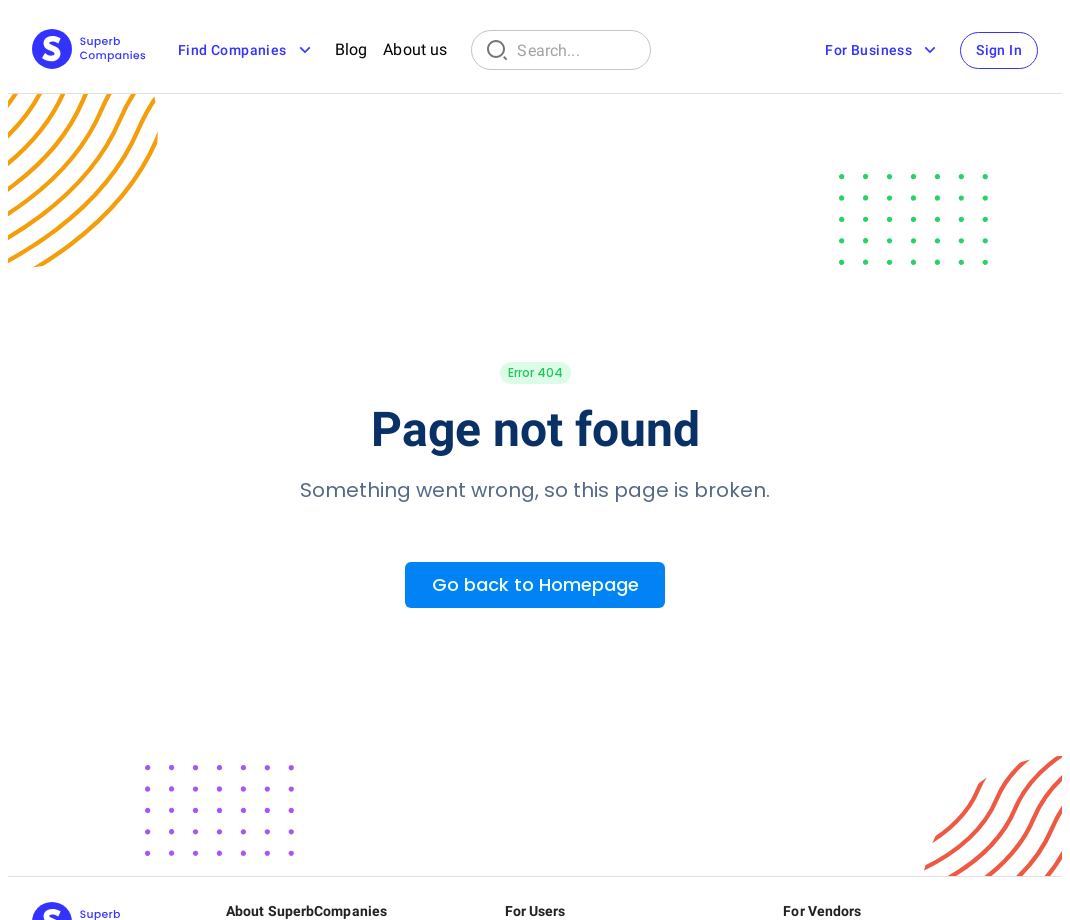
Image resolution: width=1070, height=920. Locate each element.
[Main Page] (89, 50)
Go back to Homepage (535, 584)
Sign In (999, 50)
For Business (882, 50)
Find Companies (246, 50)
